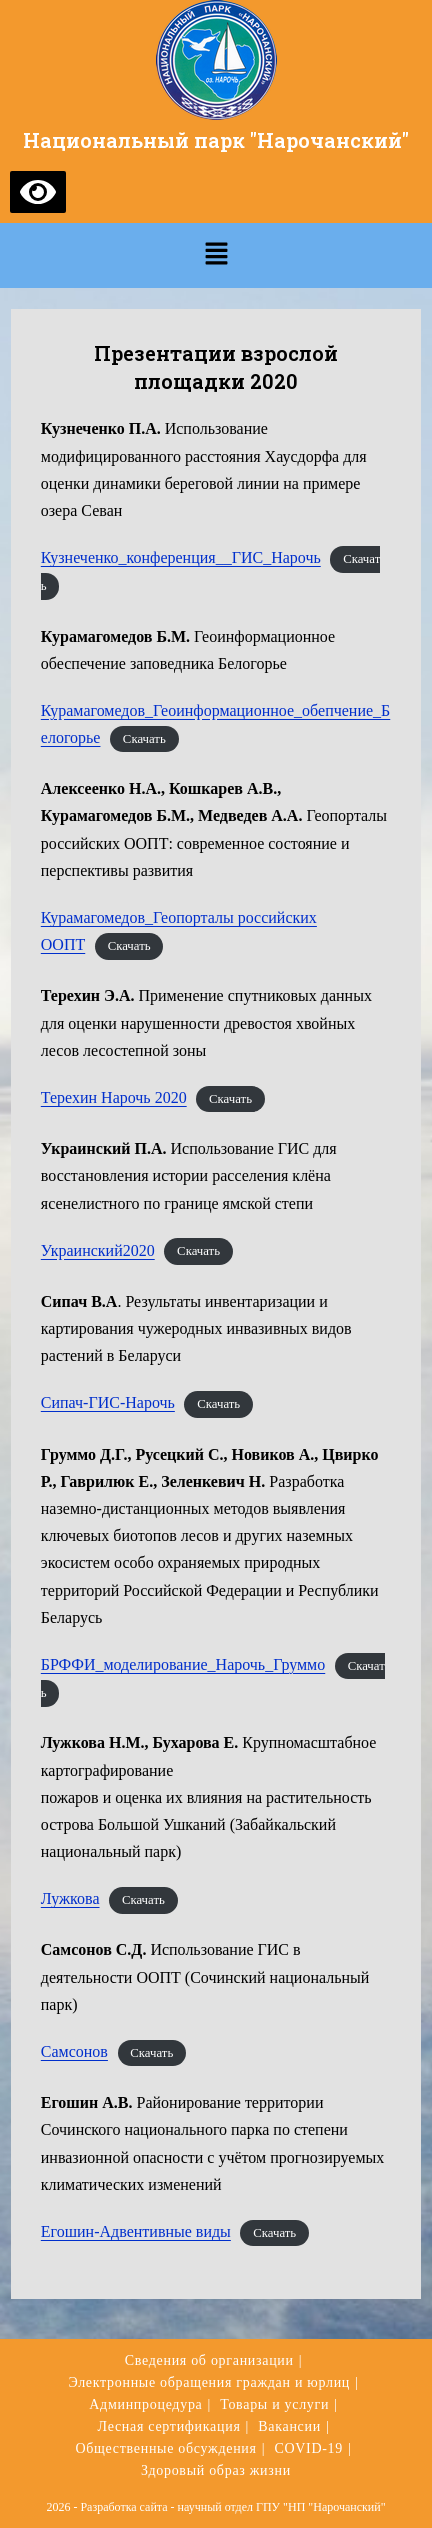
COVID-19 (308, 2448)
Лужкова (70, 1898)
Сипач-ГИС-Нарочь (108, 1402)
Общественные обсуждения (165, 2448)
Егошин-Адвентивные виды (136, 2231)
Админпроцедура (145, 2404)
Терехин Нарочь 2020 (114, 1097)
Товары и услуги (274, 2404)
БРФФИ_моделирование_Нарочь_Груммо (183, 1664)
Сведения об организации (209, 2360)
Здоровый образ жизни (216, 2470)
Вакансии (289, 2426)
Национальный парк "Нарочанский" (216, 140)
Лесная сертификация (169, 2426)
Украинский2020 (98, 1250)
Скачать (144, 739)
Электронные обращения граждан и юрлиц (209, 2382)
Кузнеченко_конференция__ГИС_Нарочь (181, 557)
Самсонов (74, 2051)
